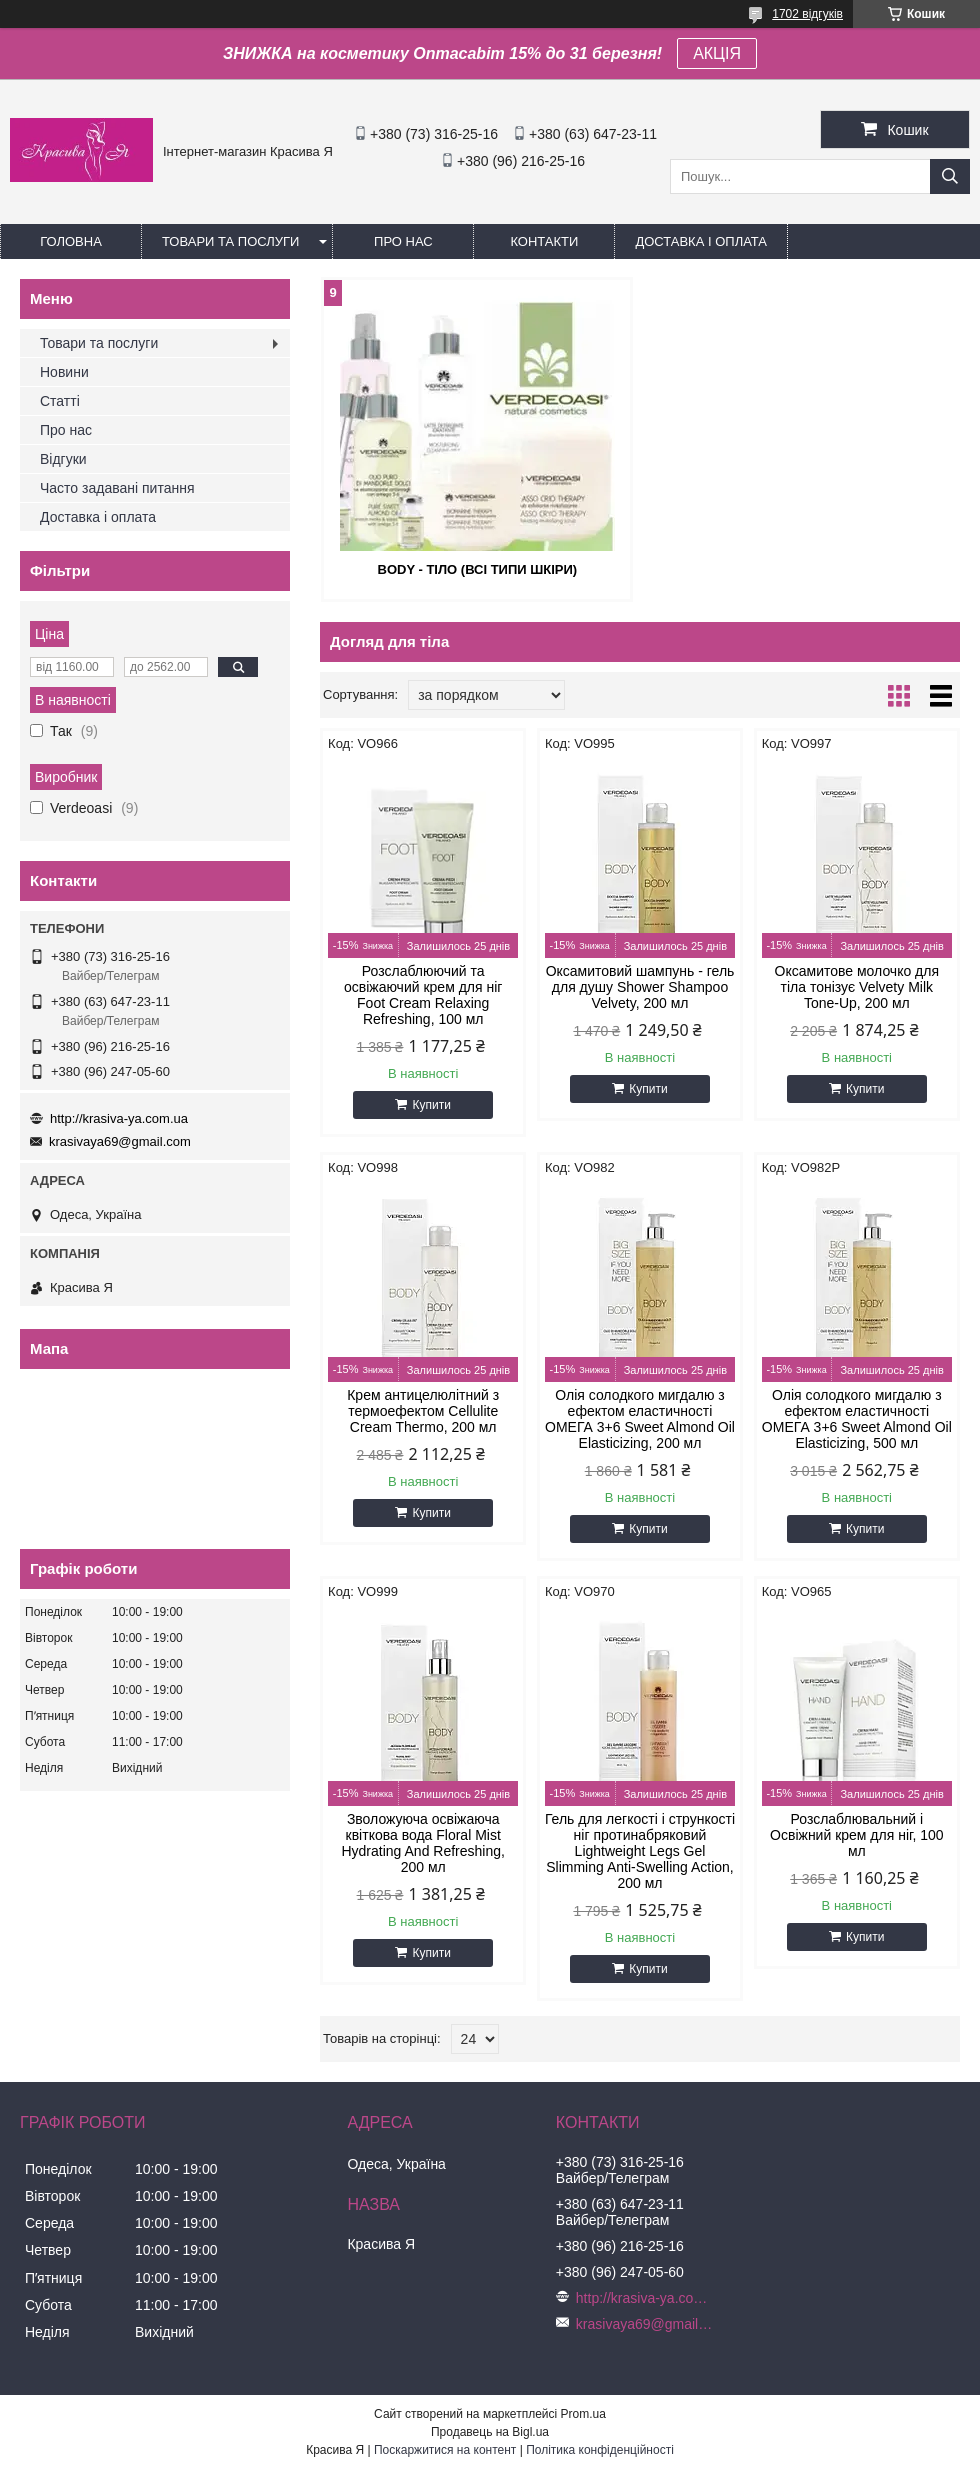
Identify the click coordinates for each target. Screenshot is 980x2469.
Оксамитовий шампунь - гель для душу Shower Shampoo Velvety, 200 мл (640, 987)
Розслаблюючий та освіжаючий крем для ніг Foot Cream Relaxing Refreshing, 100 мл (423, 995)
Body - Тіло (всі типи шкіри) (478, 569)
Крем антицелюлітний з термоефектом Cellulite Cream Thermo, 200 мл (423, 1411)
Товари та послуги (230, 241)
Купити (431, 1105)
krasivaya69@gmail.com (120, 1141)
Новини (64, 372)
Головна (71, 241)
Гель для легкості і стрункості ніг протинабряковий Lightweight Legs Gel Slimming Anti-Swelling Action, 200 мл (640, 1851)
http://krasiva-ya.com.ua (119, 1118)
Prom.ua (583, 2414)
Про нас (403, 241)
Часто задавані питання (117, 488)
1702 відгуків (807, 14)
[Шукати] (950, 176)
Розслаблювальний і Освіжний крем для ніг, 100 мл (856, 1835)
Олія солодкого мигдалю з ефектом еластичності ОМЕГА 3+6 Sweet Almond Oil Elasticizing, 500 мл (857, 1419)
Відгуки (63, 459)
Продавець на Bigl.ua (490, 2432)
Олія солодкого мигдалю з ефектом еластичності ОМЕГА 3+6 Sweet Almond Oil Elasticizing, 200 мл (640, 1419)
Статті (60, 401)
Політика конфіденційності (600, 2450)
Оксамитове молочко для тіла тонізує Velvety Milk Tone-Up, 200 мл (857, 987)
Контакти (544, 241)
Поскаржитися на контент (445, 2450)
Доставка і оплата (701, 241)
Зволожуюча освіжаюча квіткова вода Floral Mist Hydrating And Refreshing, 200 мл (422, 1843)
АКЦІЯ (717, 53)
